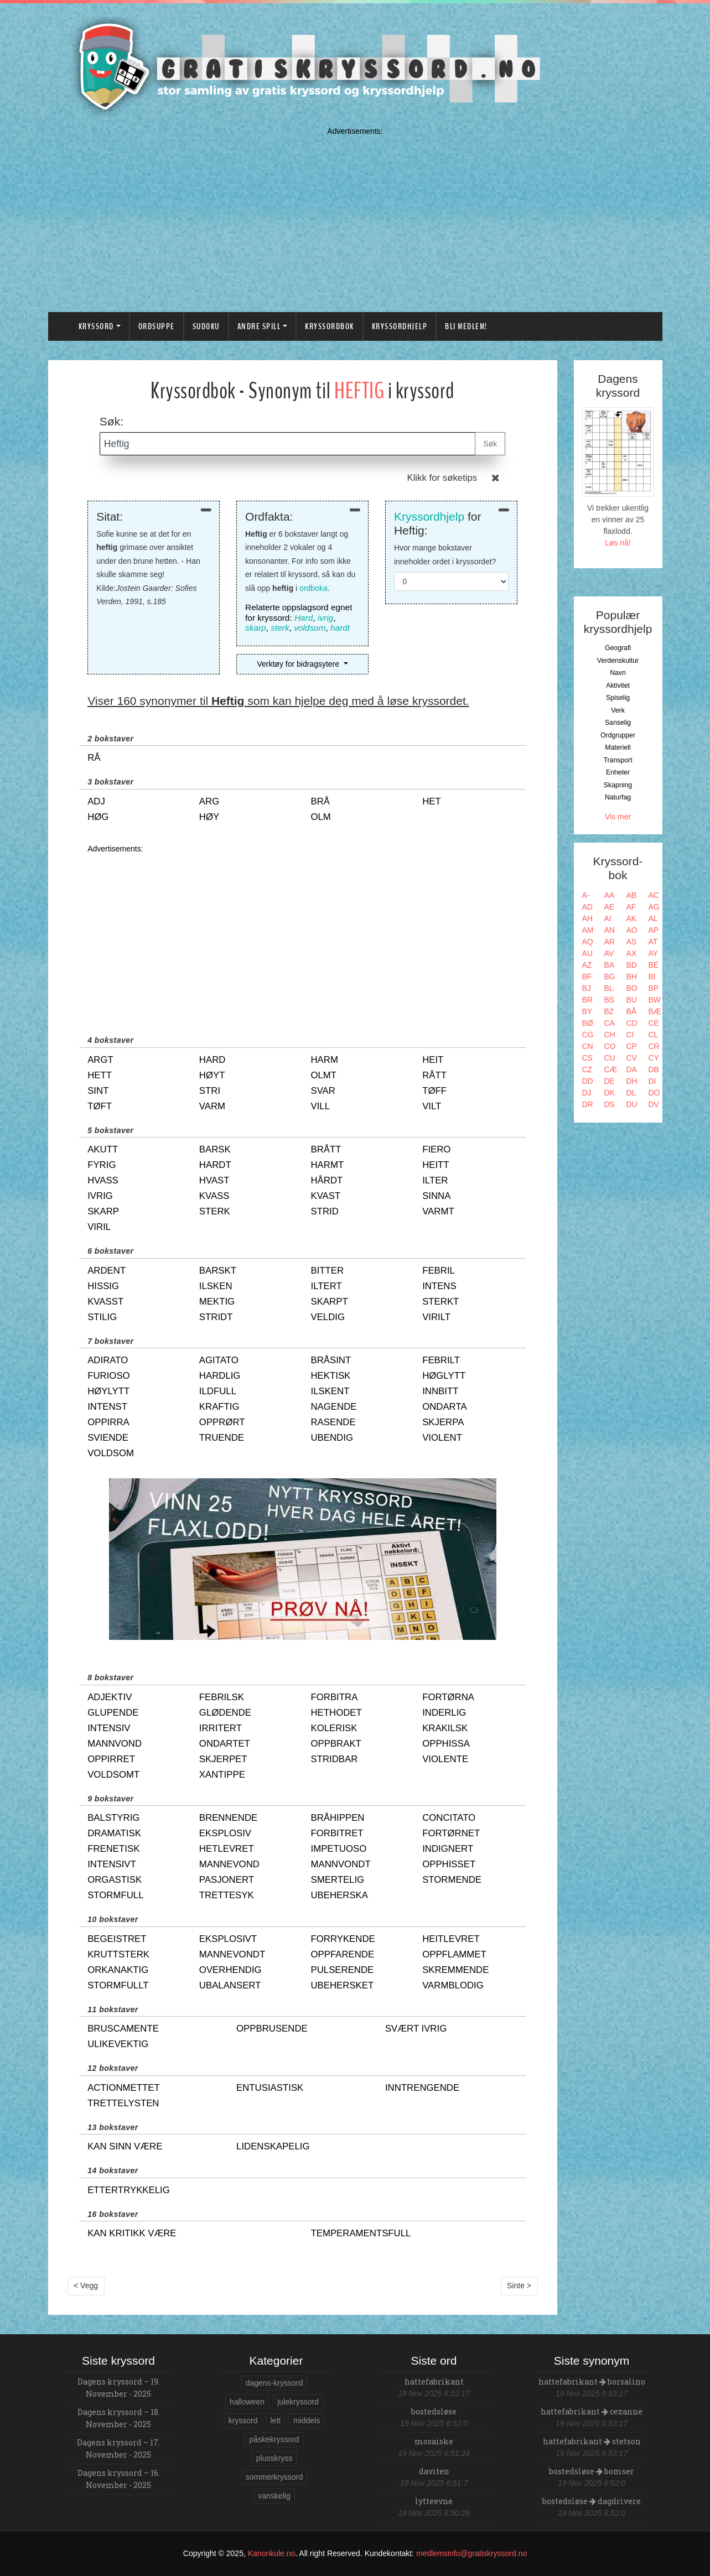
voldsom (309, 627)
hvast (214, 1180)
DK (609, 1092)
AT (653, 941)
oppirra (108, 1422)
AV (609, 953)
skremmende (455, 1970)
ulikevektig (117, 2044)
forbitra (333, 1697)
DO (654, 1092)
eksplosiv (225, 1833)
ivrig (325, 617)
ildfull (217, 1391)
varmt (438, 1211)
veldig (327, 1317)
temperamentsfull (361, 2233)
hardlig (220, 1375)
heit (432, 1060)
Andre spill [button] (259, 326)
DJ (587, 1092)
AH (587, 918)
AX (631, 953)
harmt (327, 1165)
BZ (609, 1011)
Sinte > (519, 2285)
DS (609, 1104)
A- (586, 895)
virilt (436, 1317)
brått (325, 1149)
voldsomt (113, 1774)
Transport (617, 760)
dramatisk (114, 1833)
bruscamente (123, 2028)
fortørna (448, 1697)
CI (630, 1034)
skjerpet (223, 1759)
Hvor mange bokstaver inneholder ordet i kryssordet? (445, 554)
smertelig (337, 1879)
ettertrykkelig (128, 2190)
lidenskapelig (272, 2146)
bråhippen (337, 1817)
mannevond (229, 1864)
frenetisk (113, 1848)
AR (609, 941)
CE (654, 1023)
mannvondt (340, 1864)
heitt (435, 1165)
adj (96, 801)
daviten (434, 2471)
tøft (99, 1106)
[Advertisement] (355, 217)
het (431, 801)
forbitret (336, 1833)
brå (320, 801)
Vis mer (618, 816)
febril (438, 1270)
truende (221, 1437)
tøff (434, 1091)
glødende (225, 1712)
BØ (587, 1023)
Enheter (618, 772)
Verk (618, 710)
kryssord (243, 2420)
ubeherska (339, 1895)
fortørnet (451, 1833)
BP (654, 988)
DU (632, 1104)
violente (445, 1759)
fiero (436, 1149)
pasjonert (226, 1879)
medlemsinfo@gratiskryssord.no (471, 2553)
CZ (587, 1069)
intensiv (108, 1728)
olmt (323, 1075)
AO (632, 930)
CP (631, 1046)
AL (653, 918)
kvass (214, 1196)
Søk (490, 443)
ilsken (215, 1286)
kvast (325, 1196)
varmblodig (453, 1985)
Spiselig (618, 698)
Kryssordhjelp (400, 326)
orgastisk (114, 1879)
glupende (112, 1712)
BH (631, 976)
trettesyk (226, 1895)
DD (587, 1081)
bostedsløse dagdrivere (591, 2501)
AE (609, 906)
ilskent (329, 1391)
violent (442, 1437)
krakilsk (445, 1728)
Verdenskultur (618, 660)
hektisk (330, 1375)
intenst (107, 1406)
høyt (212, 1075)
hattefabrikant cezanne (591, 2411)
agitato (219, 1360)
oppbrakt (335, 1743)
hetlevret (226, 1848)
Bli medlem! (466, 326)
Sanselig (618, 722)
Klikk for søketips (442, 477)
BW (655, 999)
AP (654, 930)
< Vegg (86, 2285)
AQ (587, 941)
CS (587, 1057)
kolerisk (333, 1728)
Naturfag (618, 797)
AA (609, 895)
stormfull (115, 1895)
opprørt (222, 1422)
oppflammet (454, 1954)
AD (587, 906)
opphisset (448, 1864)
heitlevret (451, 1939)
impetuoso (338, 1848)
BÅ (631, 1011)
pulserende (342, 1970)
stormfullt (117, 1985)
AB (631, 895)
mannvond (114, 1743)
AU (587, 953)
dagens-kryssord (274, 2382)
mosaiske (433, 2441)
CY (654, 1057)
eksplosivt (228, 1939)
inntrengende (422, 2087)
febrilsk (221, 1697)
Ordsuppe (156, 326)
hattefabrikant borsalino (591, 2381)
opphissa (446, 1743)
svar (322, 1091)
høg (97, 817)
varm (212, 1106)
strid (324, 1211)
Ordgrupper (617, 735)
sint (97, 1091)
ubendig (331, 1437)
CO (610, 1046)
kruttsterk (118, 1954)
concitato (448, 1817)
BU (631, 999)
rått (434, 1075)
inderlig (444, 1712)
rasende (332, 1422)
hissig (103, 1286)
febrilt (441, 1360)
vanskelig (274, 2495)
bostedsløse (434, 2411)
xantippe (222, 1774)
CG (588, 1034)
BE (654, 964)
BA (609, 964)
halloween (247, 2401)
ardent (106, 1270)
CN (587, 1046)
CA (609, 1023)
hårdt (326, 1180)
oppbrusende (272, 2028)
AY (654, 953)
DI (652, 1081)
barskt (217, 1270)
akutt (102, 1149)
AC (654, 895)
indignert (447, 1848)
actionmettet (123, 2087)
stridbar (333, 1759)
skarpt (329, 1301)
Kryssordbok (329, 326)
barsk (215, 1149)
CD (632, 1023)
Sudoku (206, 326)
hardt (340, 627)
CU (609, 1057)
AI (607, 918)
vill (320, 1106)
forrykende (342, 1939)
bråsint (330, 1360)
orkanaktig (117, 1970)
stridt (216, 1317)
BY (587, 1011)
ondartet (224, 1743)
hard (212, 1060)
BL (609, 988)
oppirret (111, 1759)
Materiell (618, 747)
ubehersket (342, 1985)
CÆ (611, 1069)
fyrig (101, 1165)
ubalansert (230, 1985)
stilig (102, 1317)
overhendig (230, 1970)
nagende (333, 1406)
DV (654, 1104)
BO (632, 988)
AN (609, 930)
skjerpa (443, 1422)
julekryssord (298, 2401)
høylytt (108, 1391)
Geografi (618, 648)
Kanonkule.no (272, 2553)
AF (631, 906)
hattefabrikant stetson (592, 2441)
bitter (327, 1270)
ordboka (313, 588)
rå (93, 757)
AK (631, 918)
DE (609, 1081)
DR (587, 1104)
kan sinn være (124, 2146)
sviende (107, 1437)
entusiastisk (269, 2087)
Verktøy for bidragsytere (299, 663)
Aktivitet (618, 685)
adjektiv (109, 1697)
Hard (303, 617)
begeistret (116, 1939)
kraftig (219, 1406)
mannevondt (232, 1954)
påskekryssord (274, 2439)
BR (587, 999)
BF (587, 976)
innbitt (440, 1391)
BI (652, 976)
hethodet (335, 1712)
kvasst (105, 1301)
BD (631, 964)
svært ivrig (416, 2028)
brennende (228, 1817)
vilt (431, 1106)
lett (275, 2420)
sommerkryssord (274, 2477)
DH (632, 1081)
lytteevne (434, 2501)
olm (320, 817)
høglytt (443, 1375)
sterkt (440, 1301)
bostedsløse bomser (591, 2471)
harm (324, 1060)
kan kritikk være (131, 2233)
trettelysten (123, 2103)
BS (609, 999)
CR (654, 1046)
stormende (451, 1879)
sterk (280, 627)
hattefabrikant (434, 2381)
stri (209, 1091)
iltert (325, 1286)
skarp (255, 627)
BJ (586, 988)
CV (631, 1057)
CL (654, 1034)
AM (588, 930)
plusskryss (274, 2458)
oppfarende (342, 1954)
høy (209, 817)
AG (654, 906)
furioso (108, 1375)
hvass (102, 1180)
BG (609, 976)
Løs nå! (618, 542)
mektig (217, 1301)
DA (631, 1069)
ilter (435, 1180)
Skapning (618, 785)
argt (100, 1060)
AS (631, 941)
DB (654, 1069)
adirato (107, 1360)
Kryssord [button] (96, 326)
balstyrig (113, 1817)
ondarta (444, 1406)
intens (439, 1286)
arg (209, 801)
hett (99, 1075)
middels (306, 2420)
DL (631, 1092)
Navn (618, 673)
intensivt (111, 1864)
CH (609, 1034)
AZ (587, 964)
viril (99, 1227)
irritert (220, 1728)
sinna (436, 1196)
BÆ (655, 1011)
